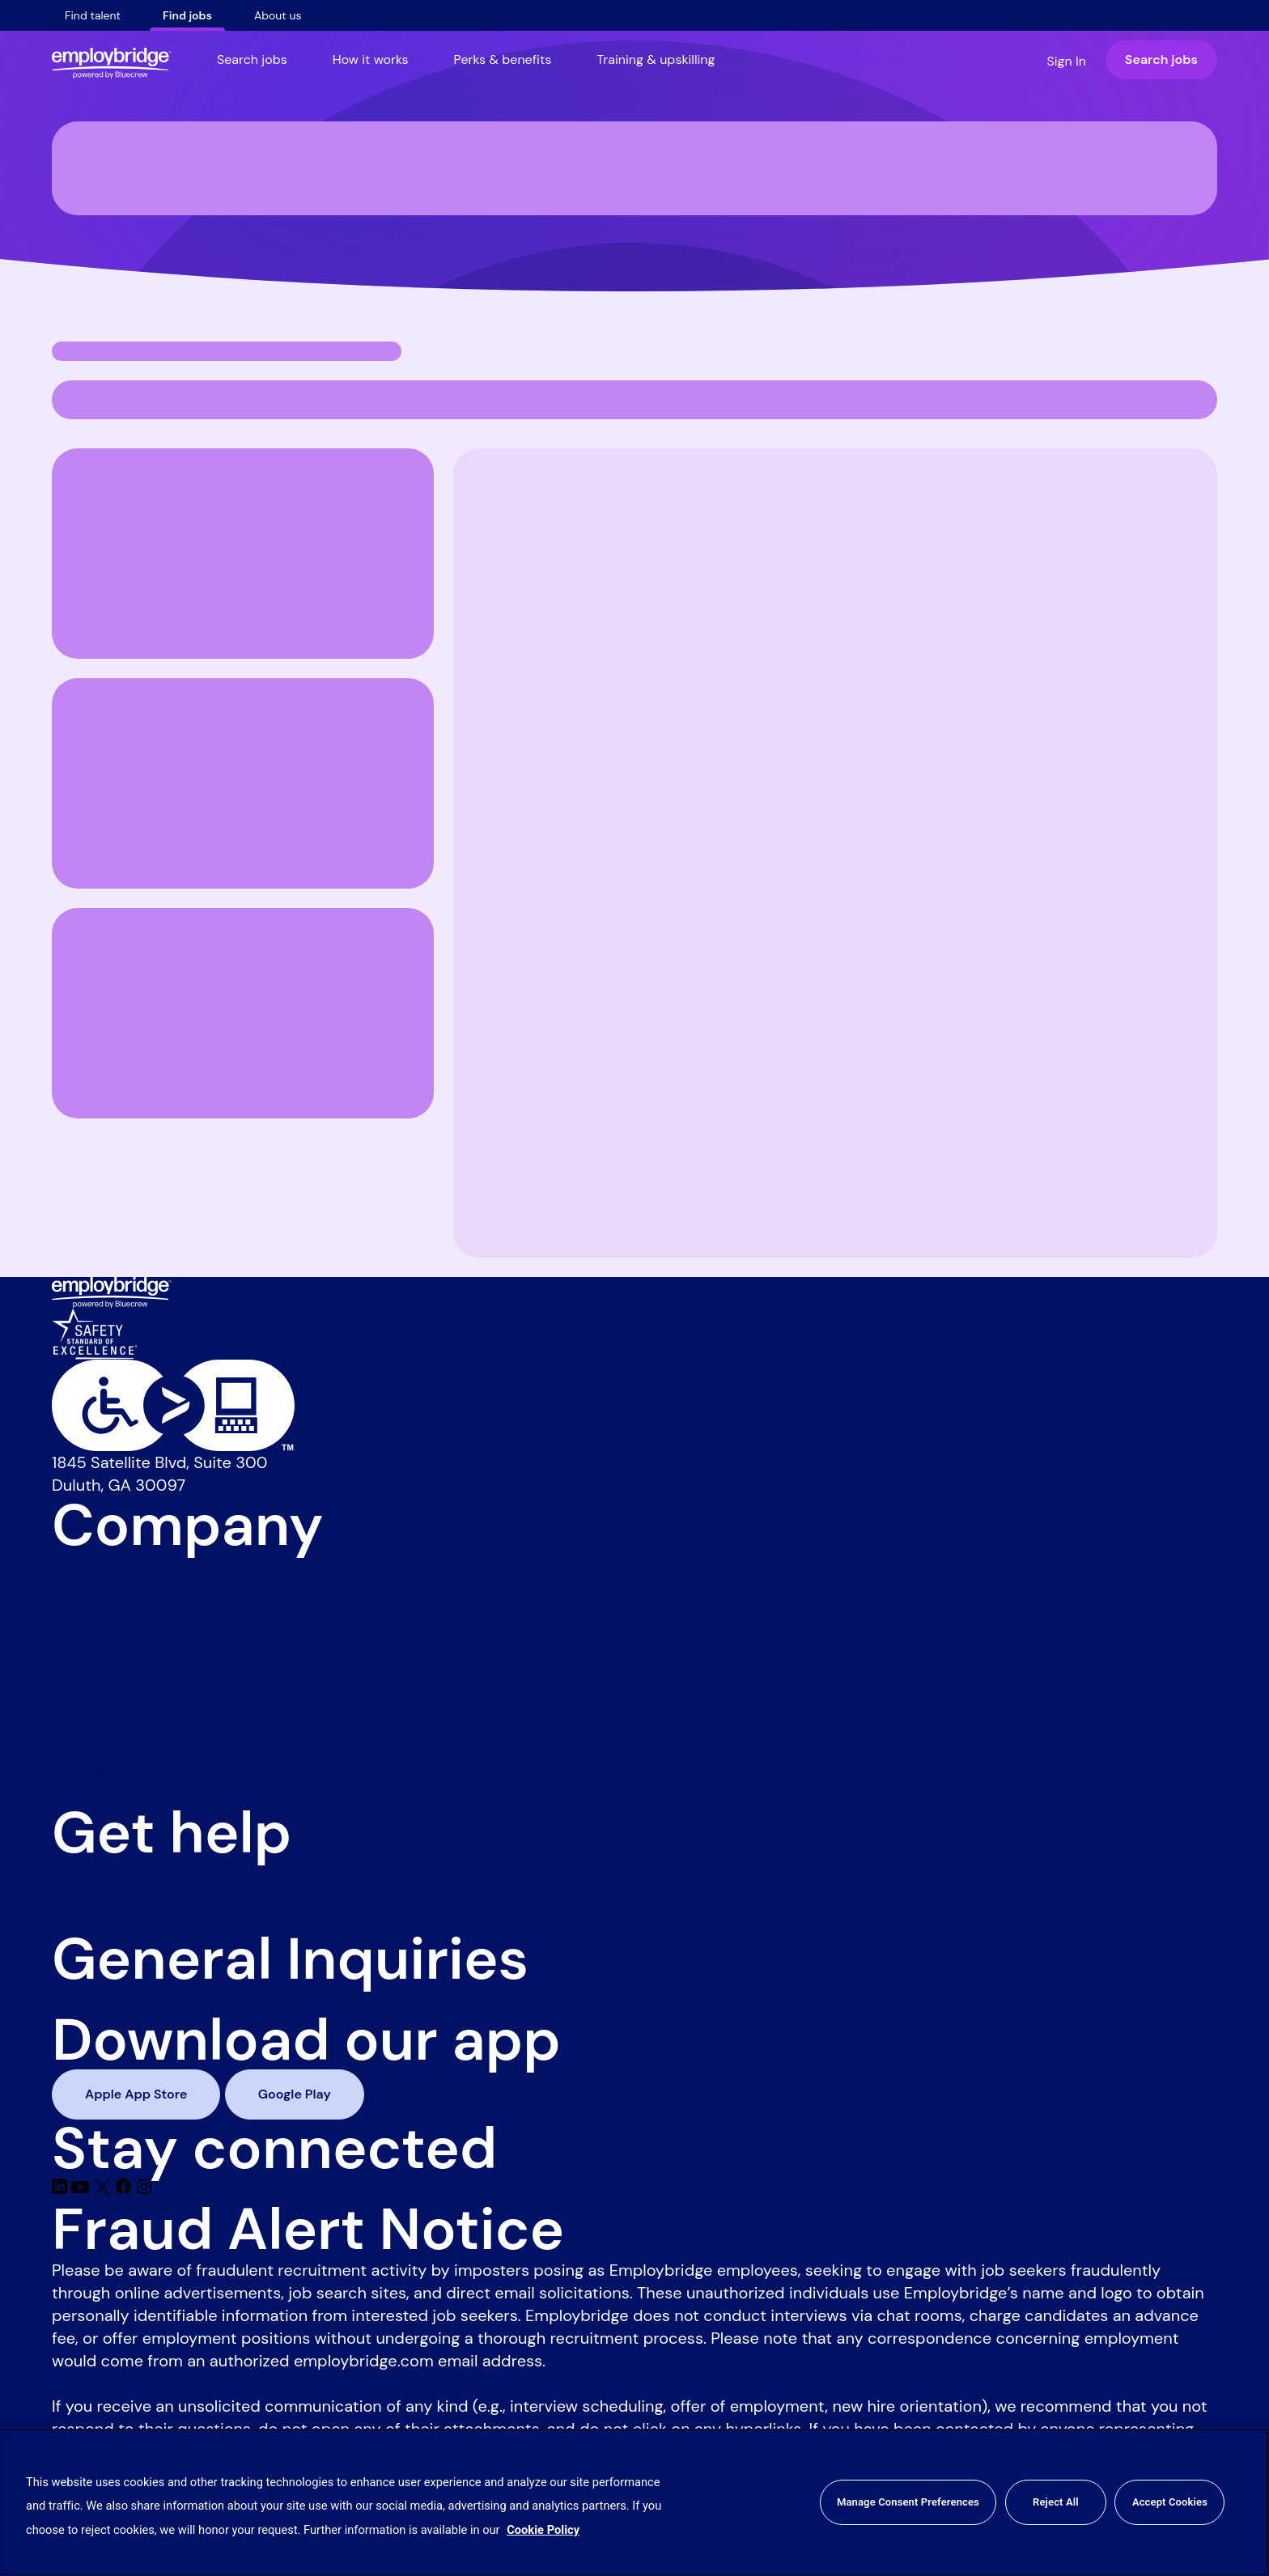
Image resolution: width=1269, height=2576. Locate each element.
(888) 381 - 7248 (113, 1999)
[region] (634, 2502)
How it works (371, 59)
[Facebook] (126, 2189)
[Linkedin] (61, 2189)
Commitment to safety (137, 1679)
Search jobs (252, 59)
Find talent (93, 15)
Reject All (1056, 2502)
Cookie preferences (125, 1769)
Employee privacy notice (144, 1747)
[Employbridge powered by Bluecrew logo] (112, 1290)
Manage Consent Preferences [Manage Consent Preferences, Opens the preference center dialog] (908, 2502)
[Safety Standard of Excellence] (95, 1332)
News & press (103, 1566)
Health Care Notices (127, 1792)
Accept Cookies (1169, 2502)
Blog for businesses (124, 1633)
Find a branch (103, 1918)
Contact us (93, 1896)
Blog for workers (112, 1656)
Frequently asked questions (155, 1873)
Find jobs (187, 15)
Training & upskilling (655, 59)
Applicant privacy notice (143, 1724)
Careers (81, 1588)
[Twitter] (105, 2189)
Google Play (294, 2094)
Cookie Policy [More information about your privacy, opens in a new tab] (543, 2530)
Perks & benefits (503, 59)
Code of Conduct (116, 1701)
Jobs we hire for (111, 1611)
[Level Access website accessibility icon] (634, 1405)
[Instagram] (144, 2189)
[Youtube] (82, 2189)
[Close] (1243, 2502)
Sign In (1065, 61)
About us (278, 15)
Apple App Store (136, 2094)
